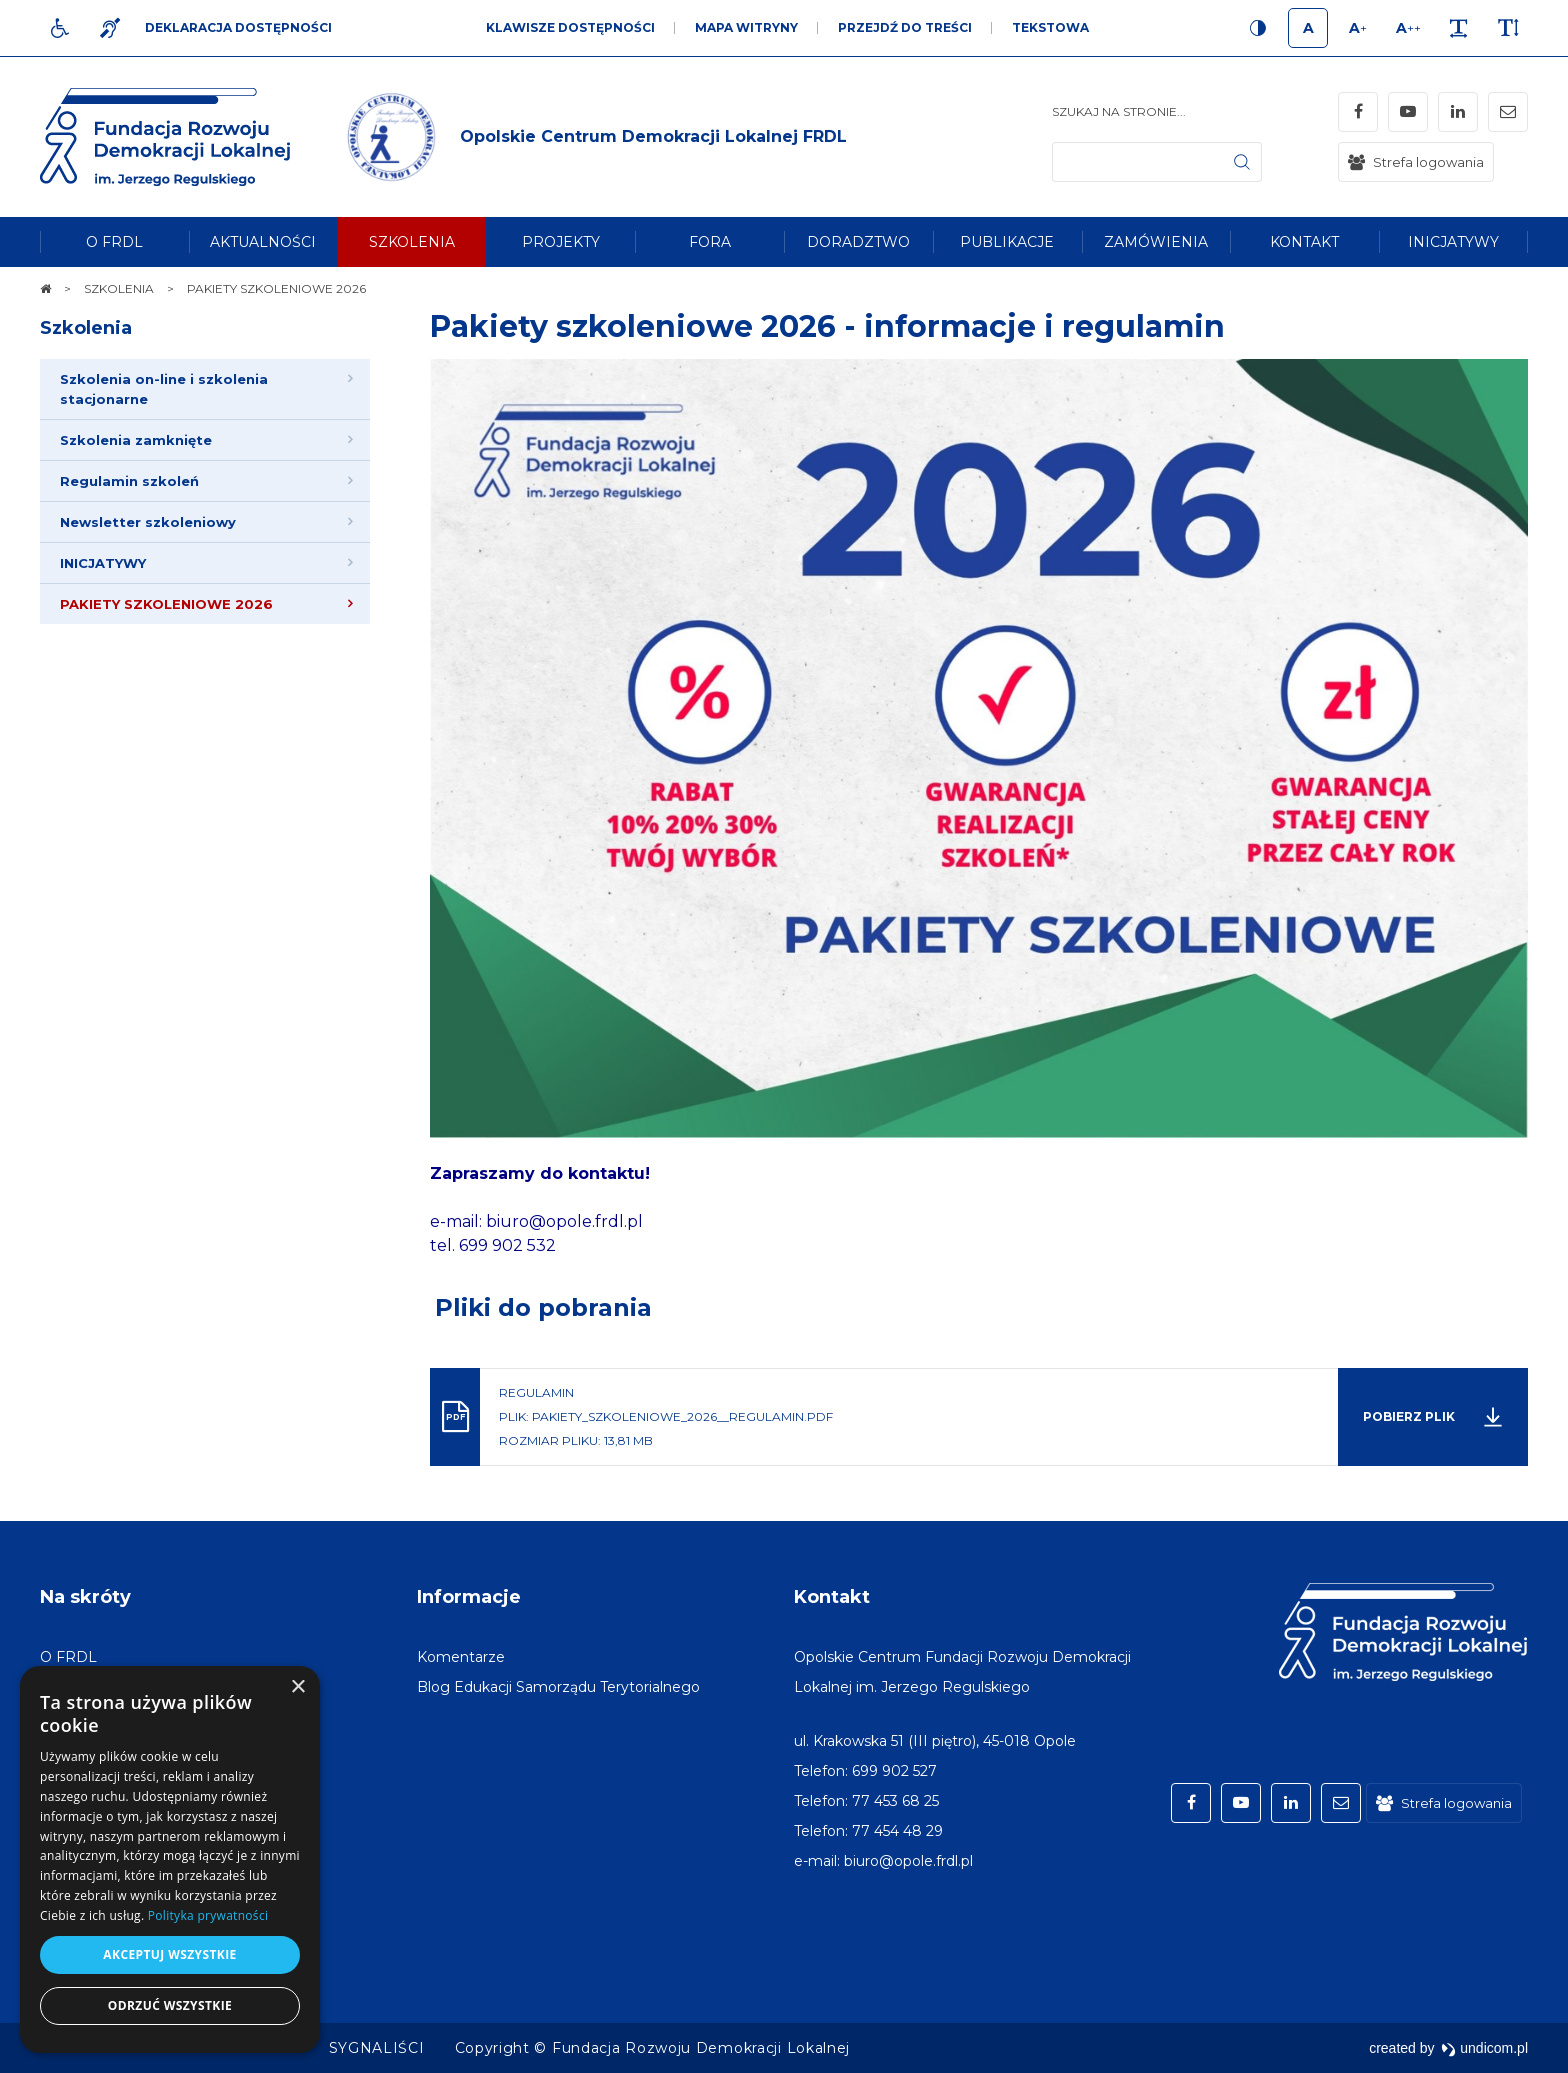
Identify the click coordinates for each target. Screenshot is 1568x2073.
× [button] (297, 1687)
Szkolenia (86, 328)
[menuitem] (114, 242)
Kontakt (832, 1597)
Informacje (469, 1597)
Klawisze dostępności (570, 27)
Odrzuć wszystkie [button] (170, 2005)
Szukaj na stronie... (1119, 111)
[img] (593, 137)
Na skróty (85, 1597)
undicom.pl (1484, 2048)
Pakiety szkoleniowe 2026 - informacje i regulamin (827, 326)
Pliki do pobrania (543, 1307)
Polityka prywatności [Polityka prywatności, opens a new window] (208, 1915)
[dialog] (170, 1859)
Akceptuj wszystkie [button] (169, 1954)
